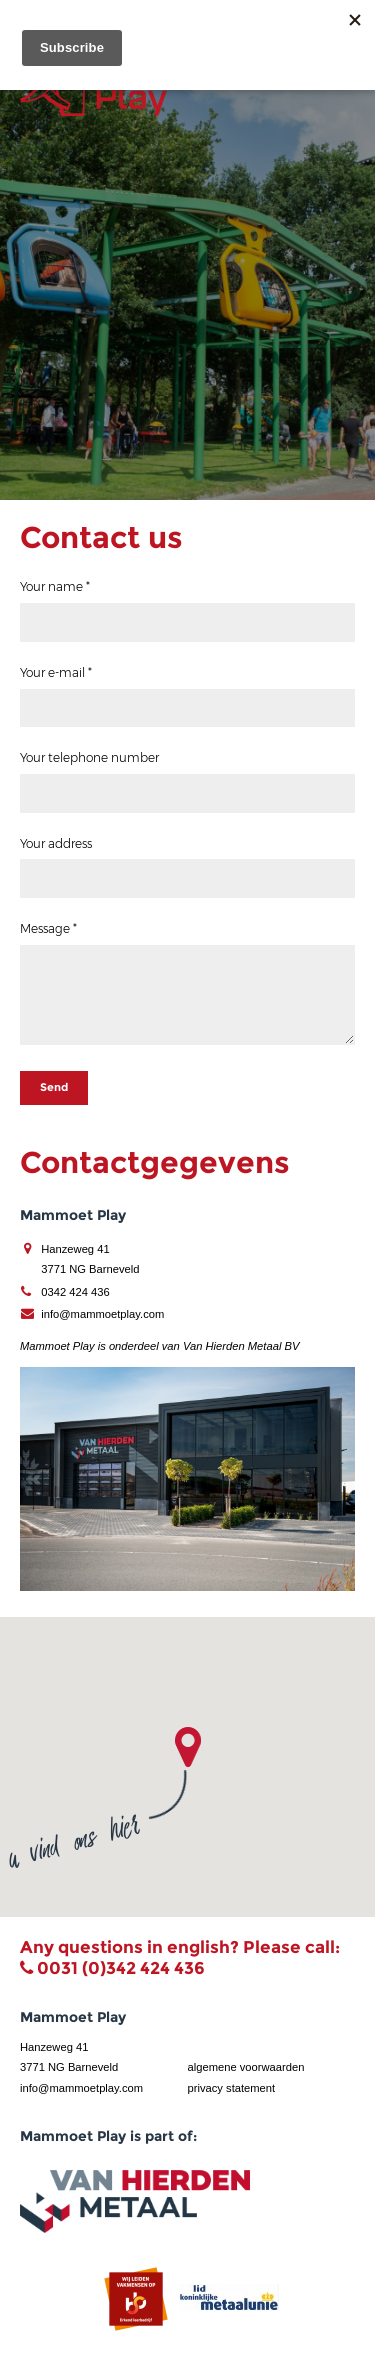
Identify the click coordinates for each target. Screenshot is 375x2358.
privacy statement (232, 2088)
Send (54, 1087)
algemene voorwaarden (246, 2067)
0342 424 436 (75, 1292)
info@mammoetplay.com (102, 1314)
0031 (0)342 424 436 (121, 1967)
